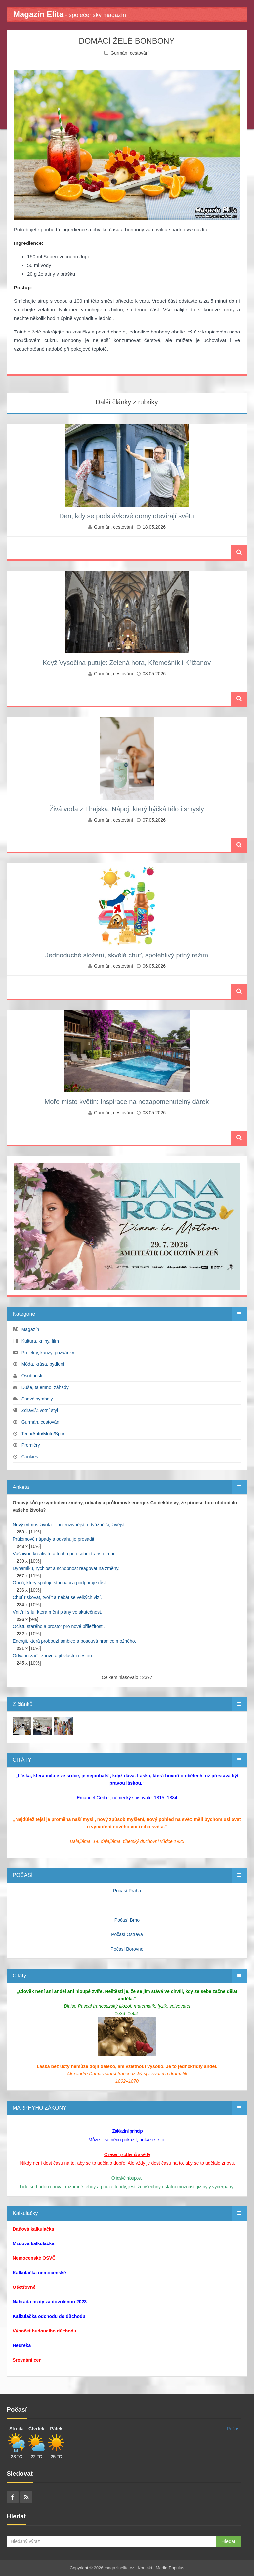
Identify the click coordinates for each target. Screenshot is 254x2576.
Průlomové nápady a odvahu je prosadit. (54, 1539)
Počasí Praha (127, 1890)
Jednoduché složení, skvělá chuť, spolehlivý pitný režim (126, 955)
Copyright (79, 2567)
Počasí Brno (127, 1920)
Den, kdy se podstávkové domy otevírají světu (126, 516)
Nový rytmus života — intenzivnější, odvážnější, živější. (69, 1524)
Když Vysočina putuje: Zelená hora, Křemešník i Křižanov (127, 662)
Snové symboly (37, 1398)
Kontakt (145, 2567)
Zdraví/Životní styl (39, 1410)
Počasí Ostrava (127, 1934)
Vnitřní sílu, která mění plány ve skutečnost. (57, 1612)
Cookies (29, 1456)
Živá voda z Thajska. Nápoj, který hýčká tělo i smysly (126, 809)
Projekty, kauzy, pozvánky (47, 1352)
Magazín (30, 1329)
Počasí (234, 2428)
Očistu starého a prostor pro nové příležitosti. (59, 1626)
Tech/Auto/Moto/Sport (43, 1433)
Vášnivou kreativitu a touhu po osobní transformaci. (65, 1553)
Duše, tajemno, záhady (45, 1387)
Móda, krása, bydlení (42, 1364)
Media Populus (170, 2567)
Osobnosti (31, 1375)
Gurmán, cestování (129, 53)
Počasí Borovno (127, 1949)
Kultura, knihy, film (40, 1341)
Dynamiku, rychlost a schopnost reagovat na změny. (66, 1568)
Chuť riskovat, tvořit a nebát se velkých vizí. (57, 1597)
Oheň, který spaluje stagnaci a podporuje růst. (60, 1582)
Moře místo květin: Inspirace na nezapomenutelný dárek (127, 1101)
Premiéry (30, 1445)
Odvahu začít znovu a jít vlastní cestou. (53, 1655)
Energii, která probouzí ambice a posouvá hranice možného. (74, 1641)
